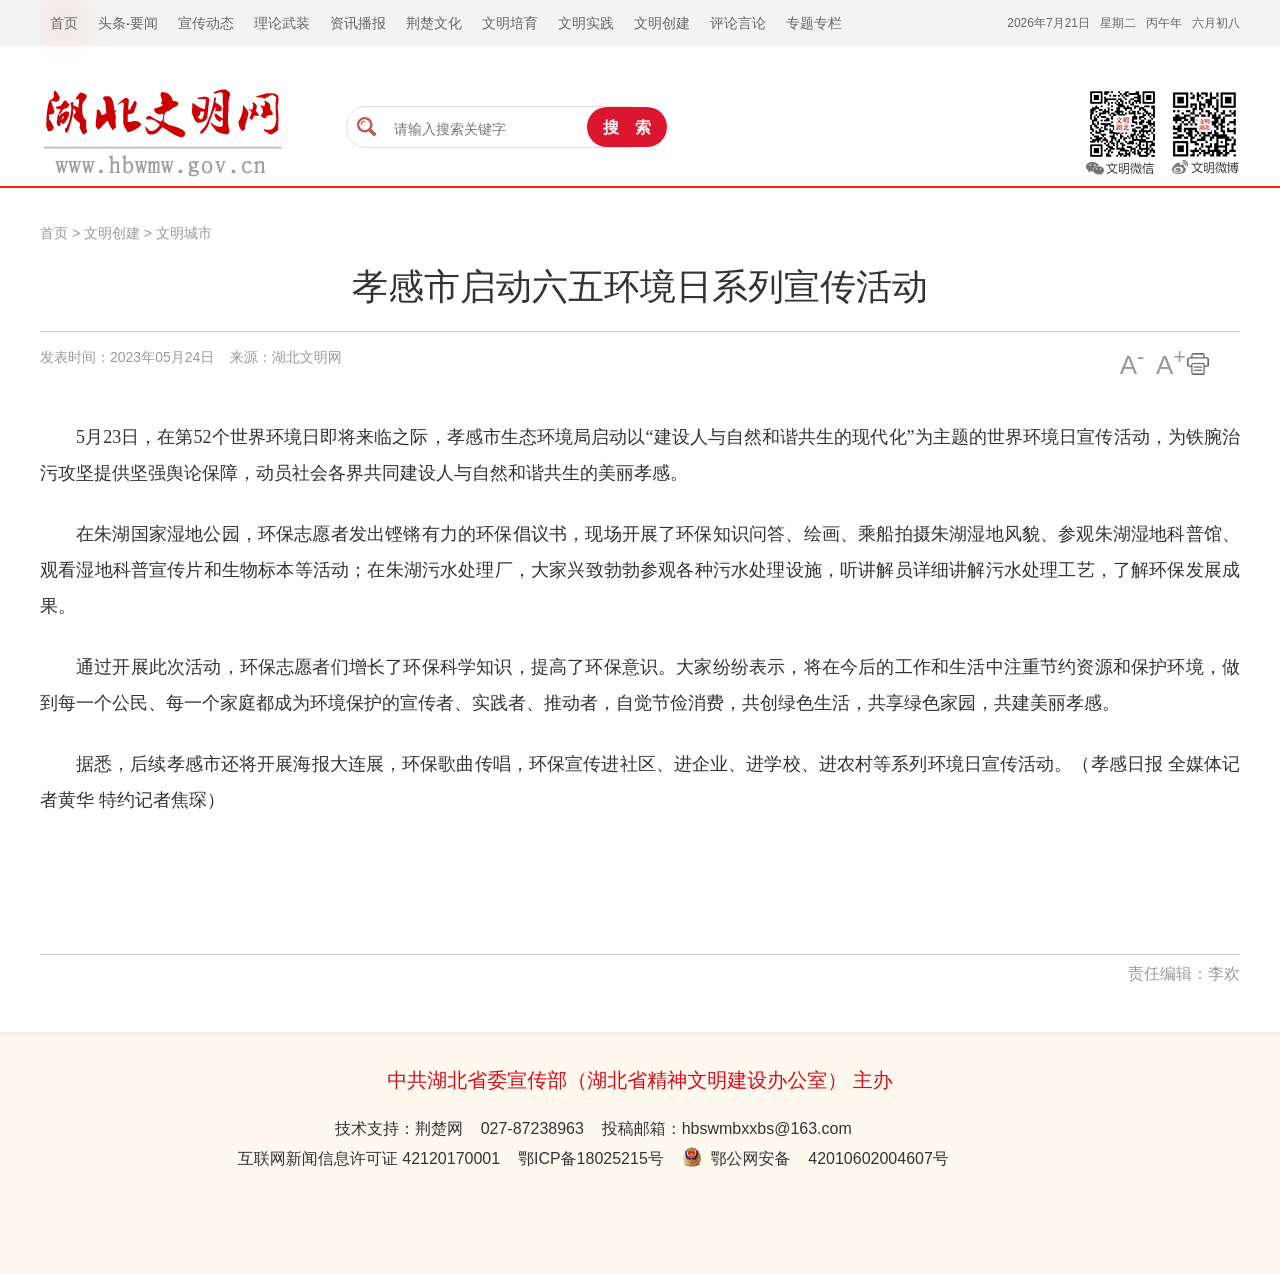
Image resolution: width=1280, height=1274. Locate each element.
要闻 (144, 23)
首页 (54, 233)
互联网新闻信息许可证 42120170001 (369, 1158)
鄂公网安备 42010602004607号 (815, 1158)
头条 (112, 23)
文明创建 (112, 233)
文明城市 (184, 233)
